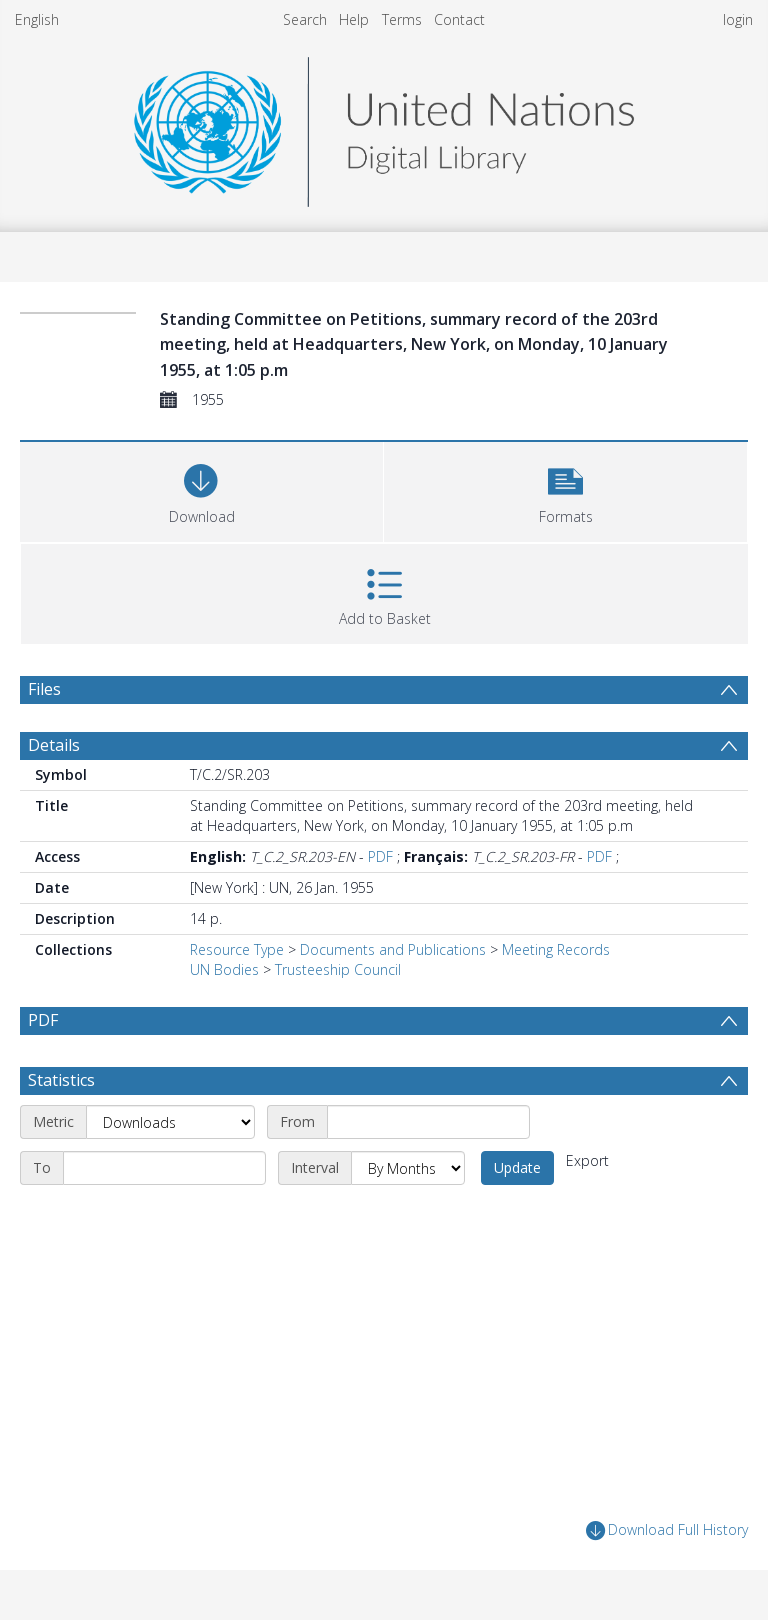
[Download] (201, 489)
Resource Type (237, 949)
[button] (565, 489)
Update (517, 1167)
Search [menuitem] (305, 19)
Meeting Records (556, 949)
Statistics (61, 1080)
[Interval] (408, 1168)
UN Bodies (224, 969)
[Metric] (170, 1122)
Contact (459, 19)
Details (54, 745)
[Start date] (428, 1122)
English (37, 19)
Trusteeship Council (338, 969)
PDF (380, 856)
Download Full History (667, 1530)
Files (44, 689)
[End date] (164, 1168)
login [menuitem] (738, 19)
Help (354, 19)
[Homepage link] (384, 126)
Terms (402, 19)
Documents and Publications (393, 949)
